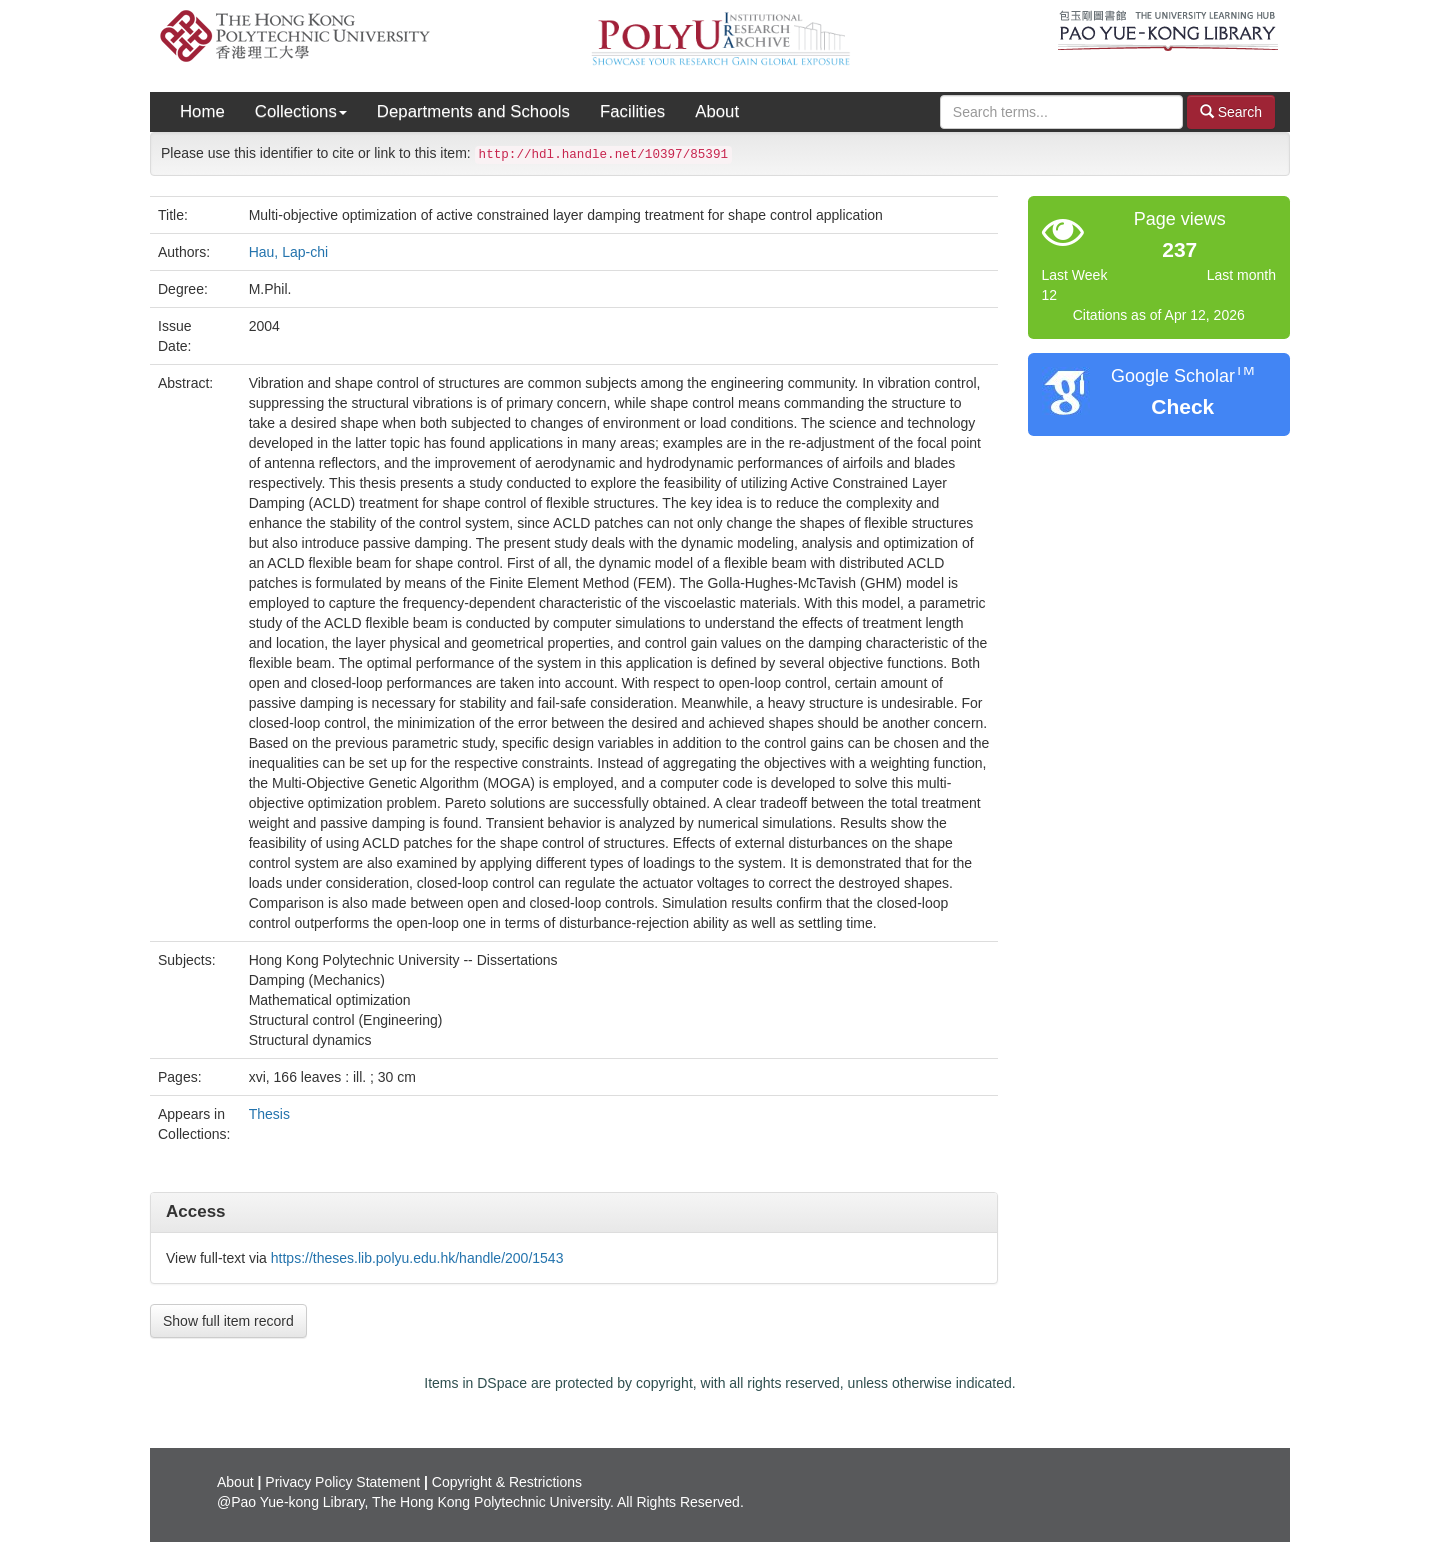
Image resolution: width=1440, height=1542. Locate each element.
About (717, 111)
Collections (301, 111)
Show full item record (228, 1321)
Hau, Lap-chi (288, 252)
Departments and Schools (473, 111)
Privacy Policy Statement (342, 1482)
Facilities (632, 111)
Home (202, 111)
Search (1231, 111)
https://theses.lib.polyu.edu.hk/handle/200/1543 (417, 1258)
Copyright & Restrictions (507, 1482)
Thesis (269, 1114)
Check (1182, 406)
